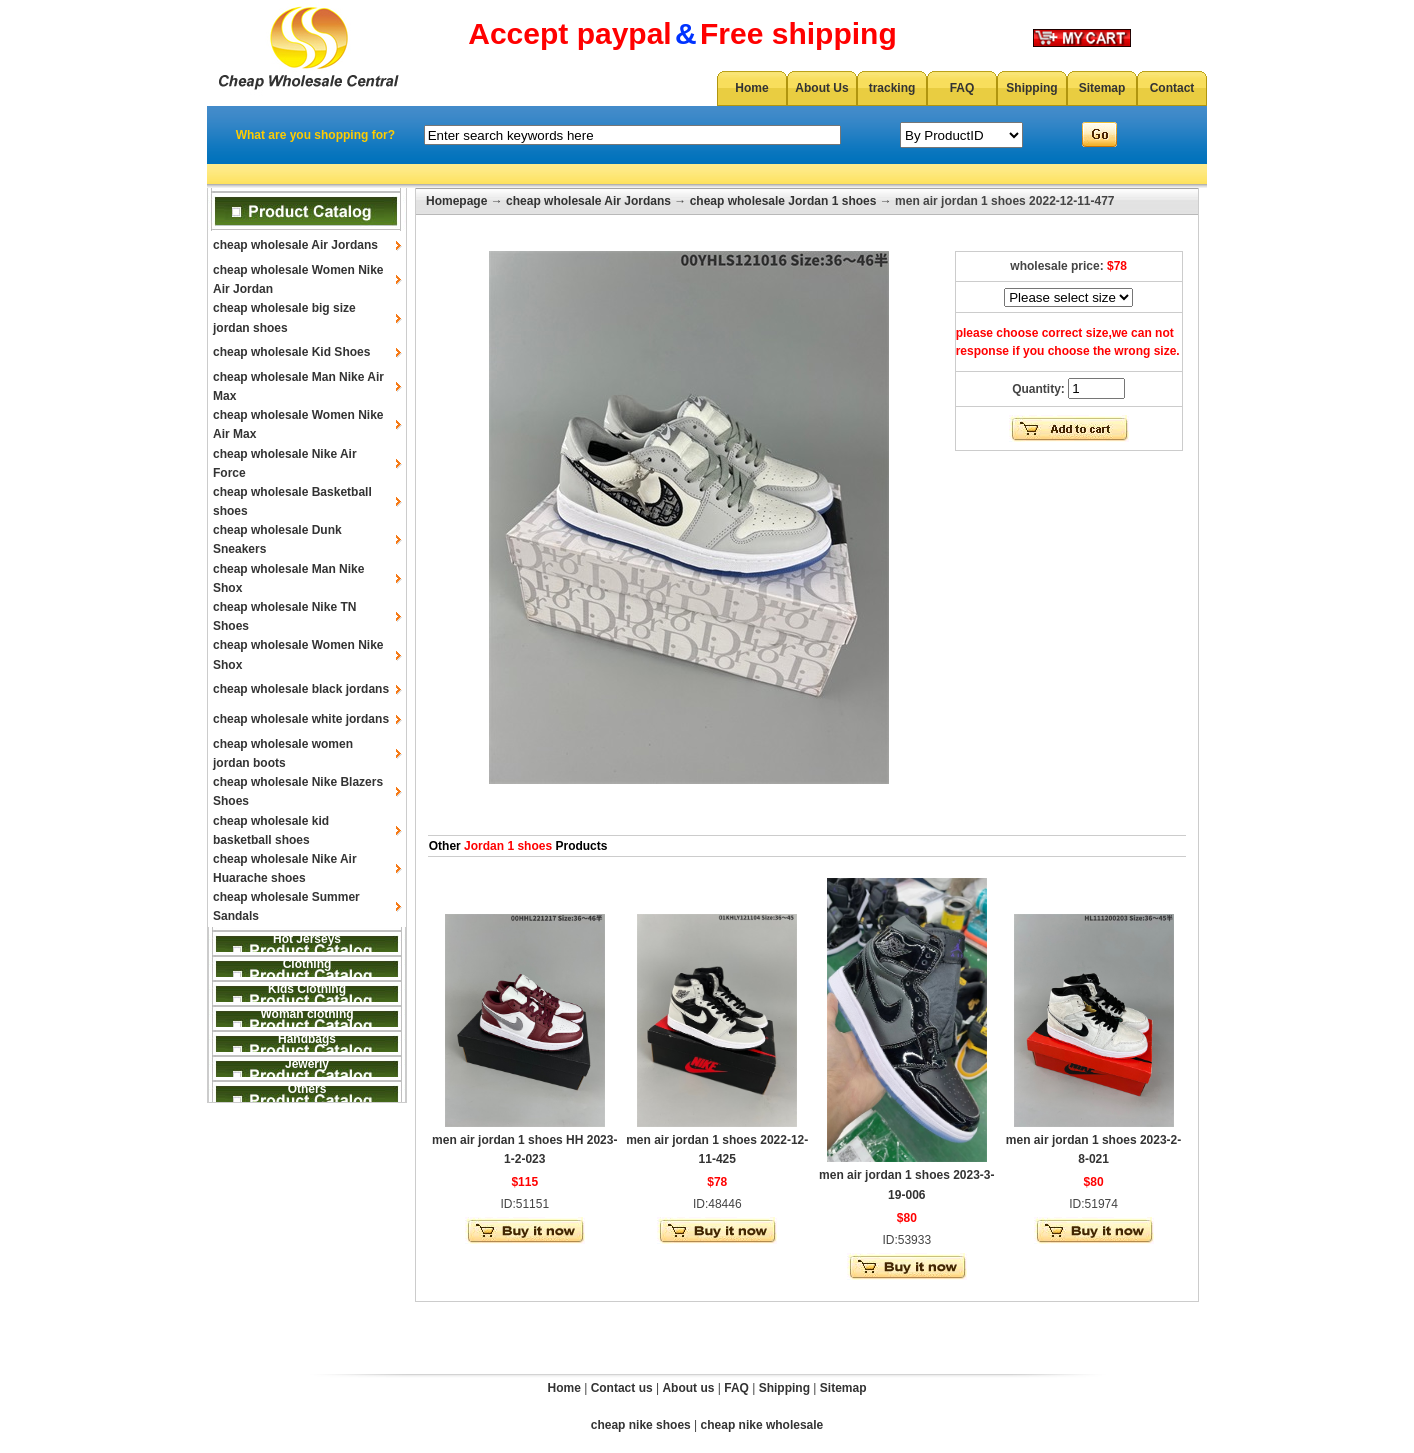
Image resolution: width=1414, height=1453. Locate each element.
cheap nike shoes (641, 1425)
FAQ (962, 88)
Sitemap (1102, 88)
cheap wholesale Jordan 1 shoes (783, 201)
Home (751, 88)
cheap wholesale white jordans (301, 719)
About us (688, 1388)
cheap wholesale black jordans (301, 689)
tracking (892, 88)
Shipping (1031, 88)
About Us (821, 88)
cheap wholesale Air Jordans (295, 245)
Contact (1172, 88)
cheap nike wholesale (762, 1425)
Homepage (456, 201)
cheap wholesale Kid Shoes (291, 352)
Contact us (622, 1388)
